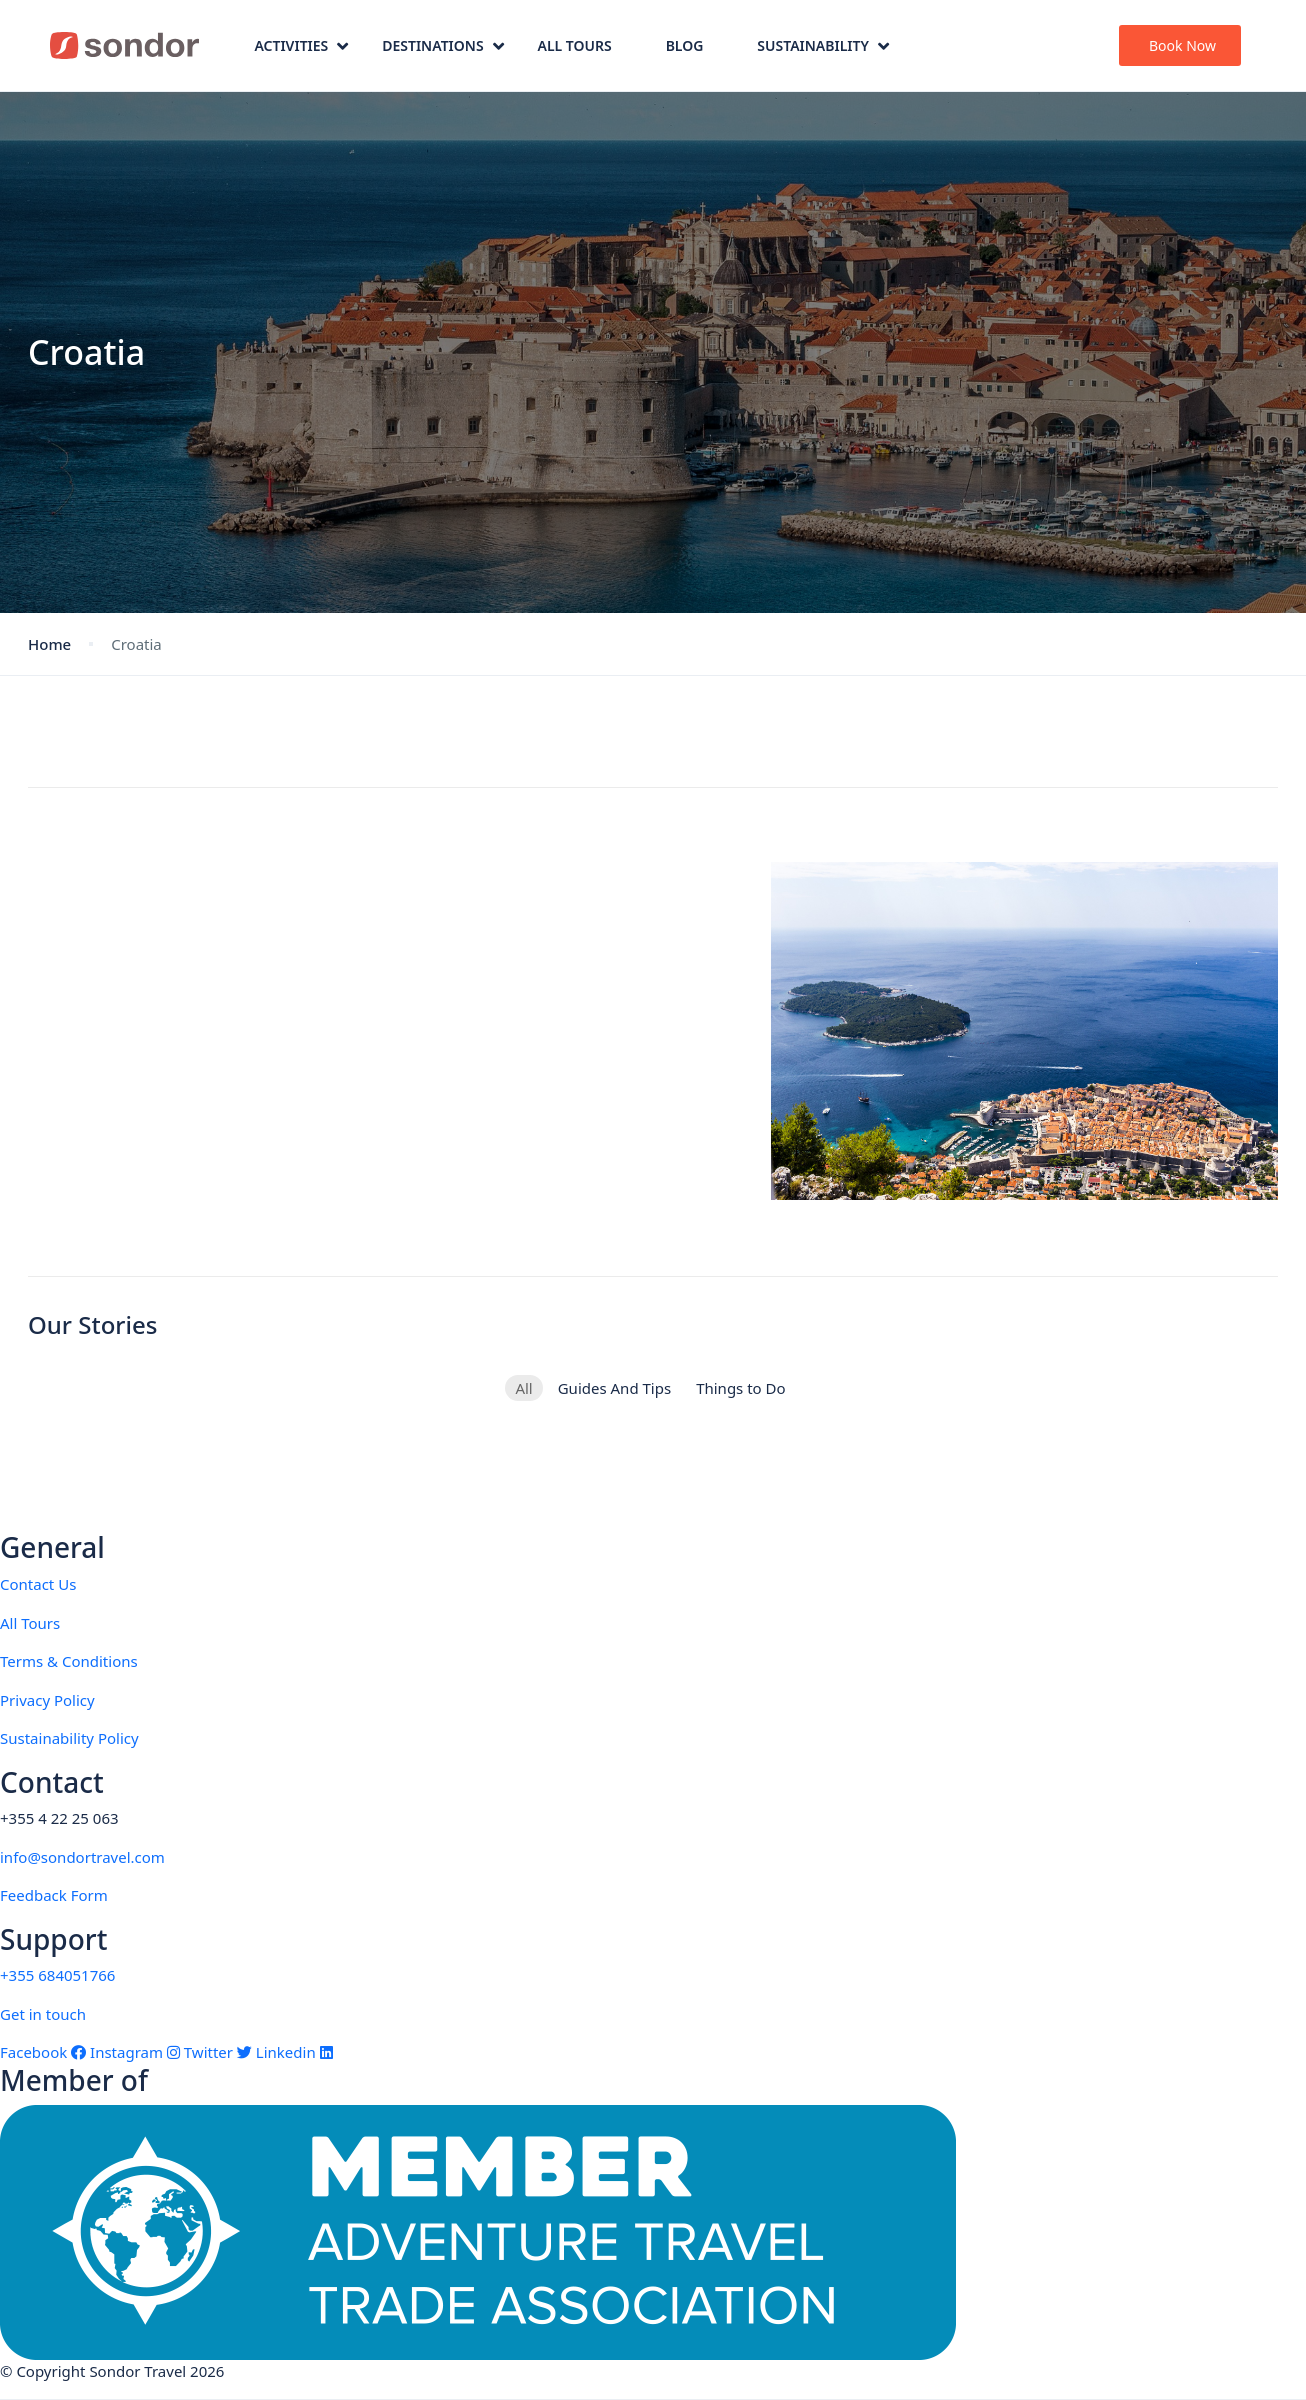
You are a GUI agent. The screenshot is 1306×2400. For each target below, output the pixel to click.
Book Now (1182, 45)
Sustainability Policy (69, 1738)
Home (49, 644)
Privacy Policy (47, 1700)
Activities (301, 45)
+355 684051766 (57, 1975)
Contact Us (38, 1584)
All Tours (575, 45)
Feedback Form (54, 1895)
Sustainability (823, 45)
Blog (685, 45)
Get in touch (43, 2014)
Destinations (442, 45)
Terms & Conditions (69, 1661)
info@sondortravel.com (82, 1857)
